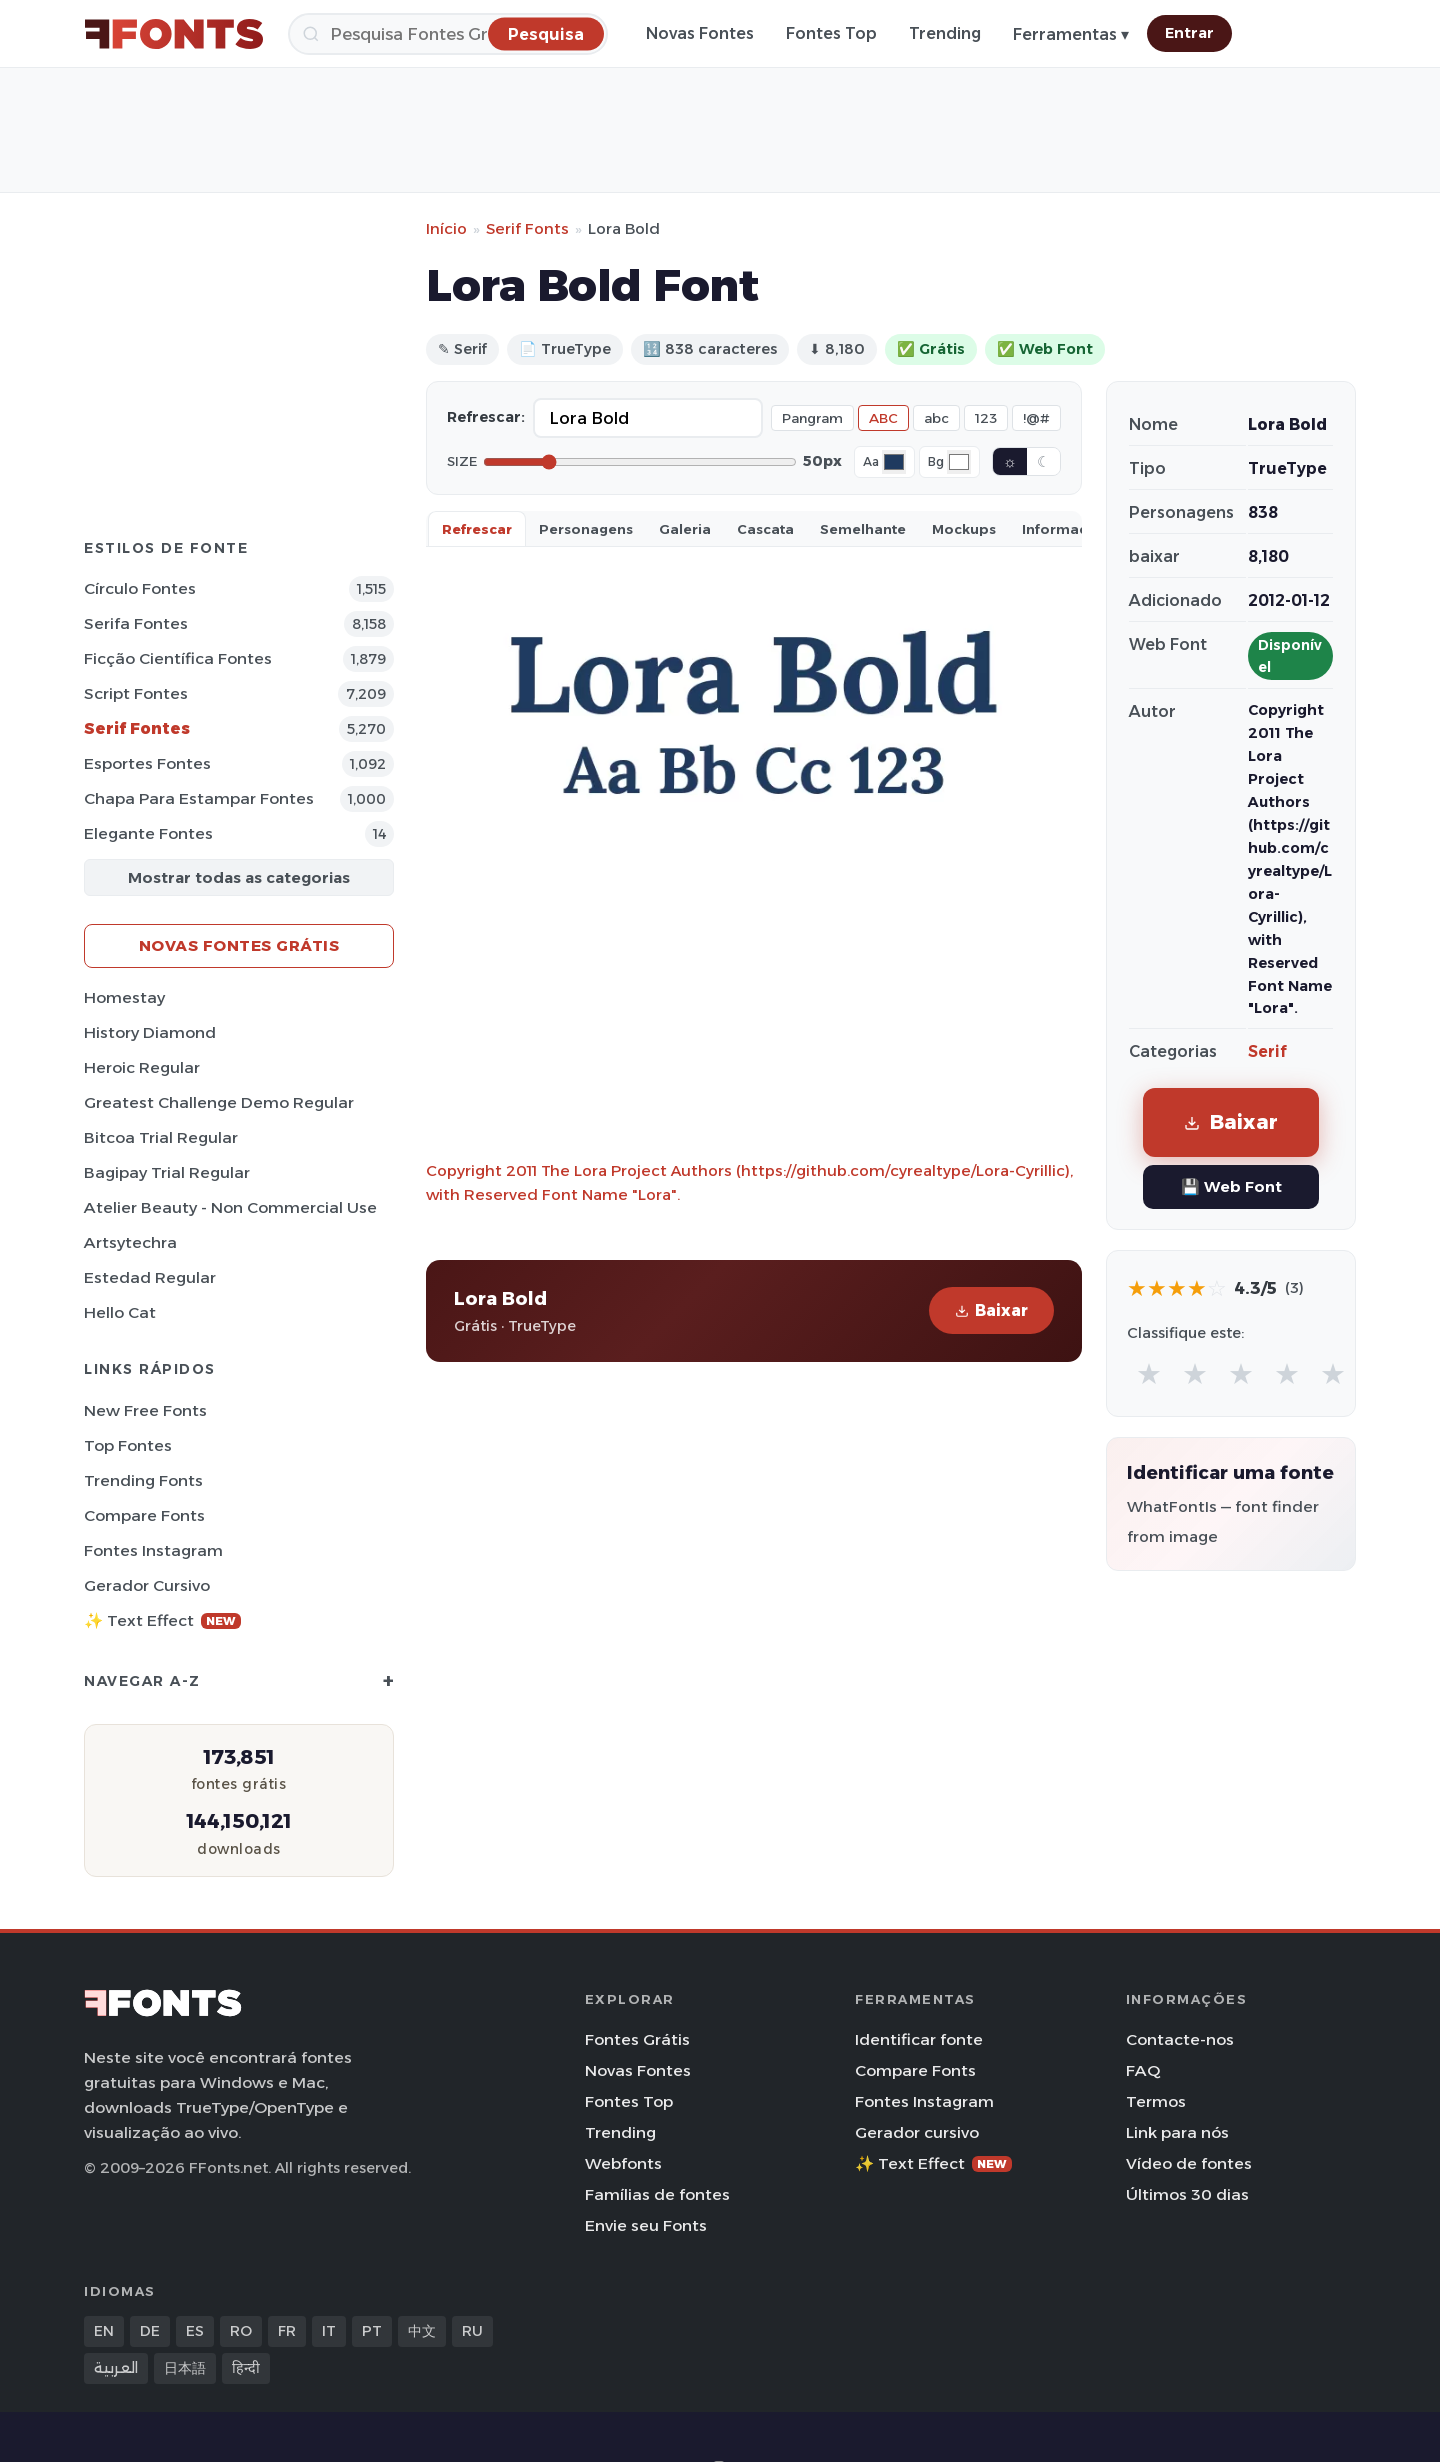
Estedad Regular (150, 1277)
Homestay (124, 997)
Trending (945, 33)
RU (472, 2331)
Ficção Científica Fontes (178, 658)
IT (329, 2331)
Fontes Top (831, 33)
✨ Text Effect (162, 1620)
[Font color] (894, 462)
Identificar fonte (919, 2039)
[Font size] (640, 462)
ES (195, 2331)
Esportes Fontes (147, 763)
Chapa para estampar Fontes (199, 798)
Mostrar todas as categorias (239, 877)
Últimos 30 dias (1187, 2194)
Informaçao (1064, 529)
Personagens (586, 529)
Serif (1267, 1051)
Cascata (765, 529)
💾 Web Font (1231, 1186)
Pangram (812, 418)
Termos (1156, 2101)
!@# (1036, 418)
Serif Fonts (527, 228)
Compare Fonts (144, 1515)
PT (372, 2331)
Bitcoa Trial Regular (161, 1137)
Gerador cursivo (147, 1585)
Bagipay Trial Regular (167, 1172)
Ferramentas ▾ (1071, 34)
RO (241, 2331)
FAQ (1143, 2070)
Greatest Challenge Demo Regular (219, 1102)
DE (150, 2331)
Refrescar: (486, 417)
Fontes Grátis (637, 2039)
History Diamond (150, 1032)
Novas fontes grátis (239, 945)
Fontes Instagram (153, 1550)
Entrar (1189, 33)
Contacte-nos (1180, 2039)
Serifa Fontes (136, 623)
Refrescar (477, 529)
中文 (422, 2331)
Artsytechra (130, 1242)
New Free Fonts (145, 1410)
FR (287, 2331)
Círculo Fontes (140, 588)
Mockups (964, 529)
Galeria (685, 529)
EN (104, 2331)
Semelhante (863, 529)
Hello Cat (120, 1312)
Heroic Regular (142, 1067)
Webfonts (623, 2163)
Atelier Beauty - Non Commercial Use (230, 1207)
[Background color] (959, 462)
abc (936, 418)
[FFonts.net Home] (174, 34)
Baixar (991, 1310)
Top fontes (128, 1445)
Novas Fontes (700, 33)
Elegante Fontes (148, 833)
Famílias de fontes (657, 2194)
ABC (883, 418)
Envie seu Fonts (646, 2225)
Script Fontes (136, 693)
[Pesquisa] (448, 34)
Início (446, 228)
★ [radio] (1149, 1373)
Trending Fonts (143, 1480)
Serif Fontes (137, 728)
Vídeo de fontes (1189, 2163)
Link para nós (1177, 2132)
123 (986, 418)
